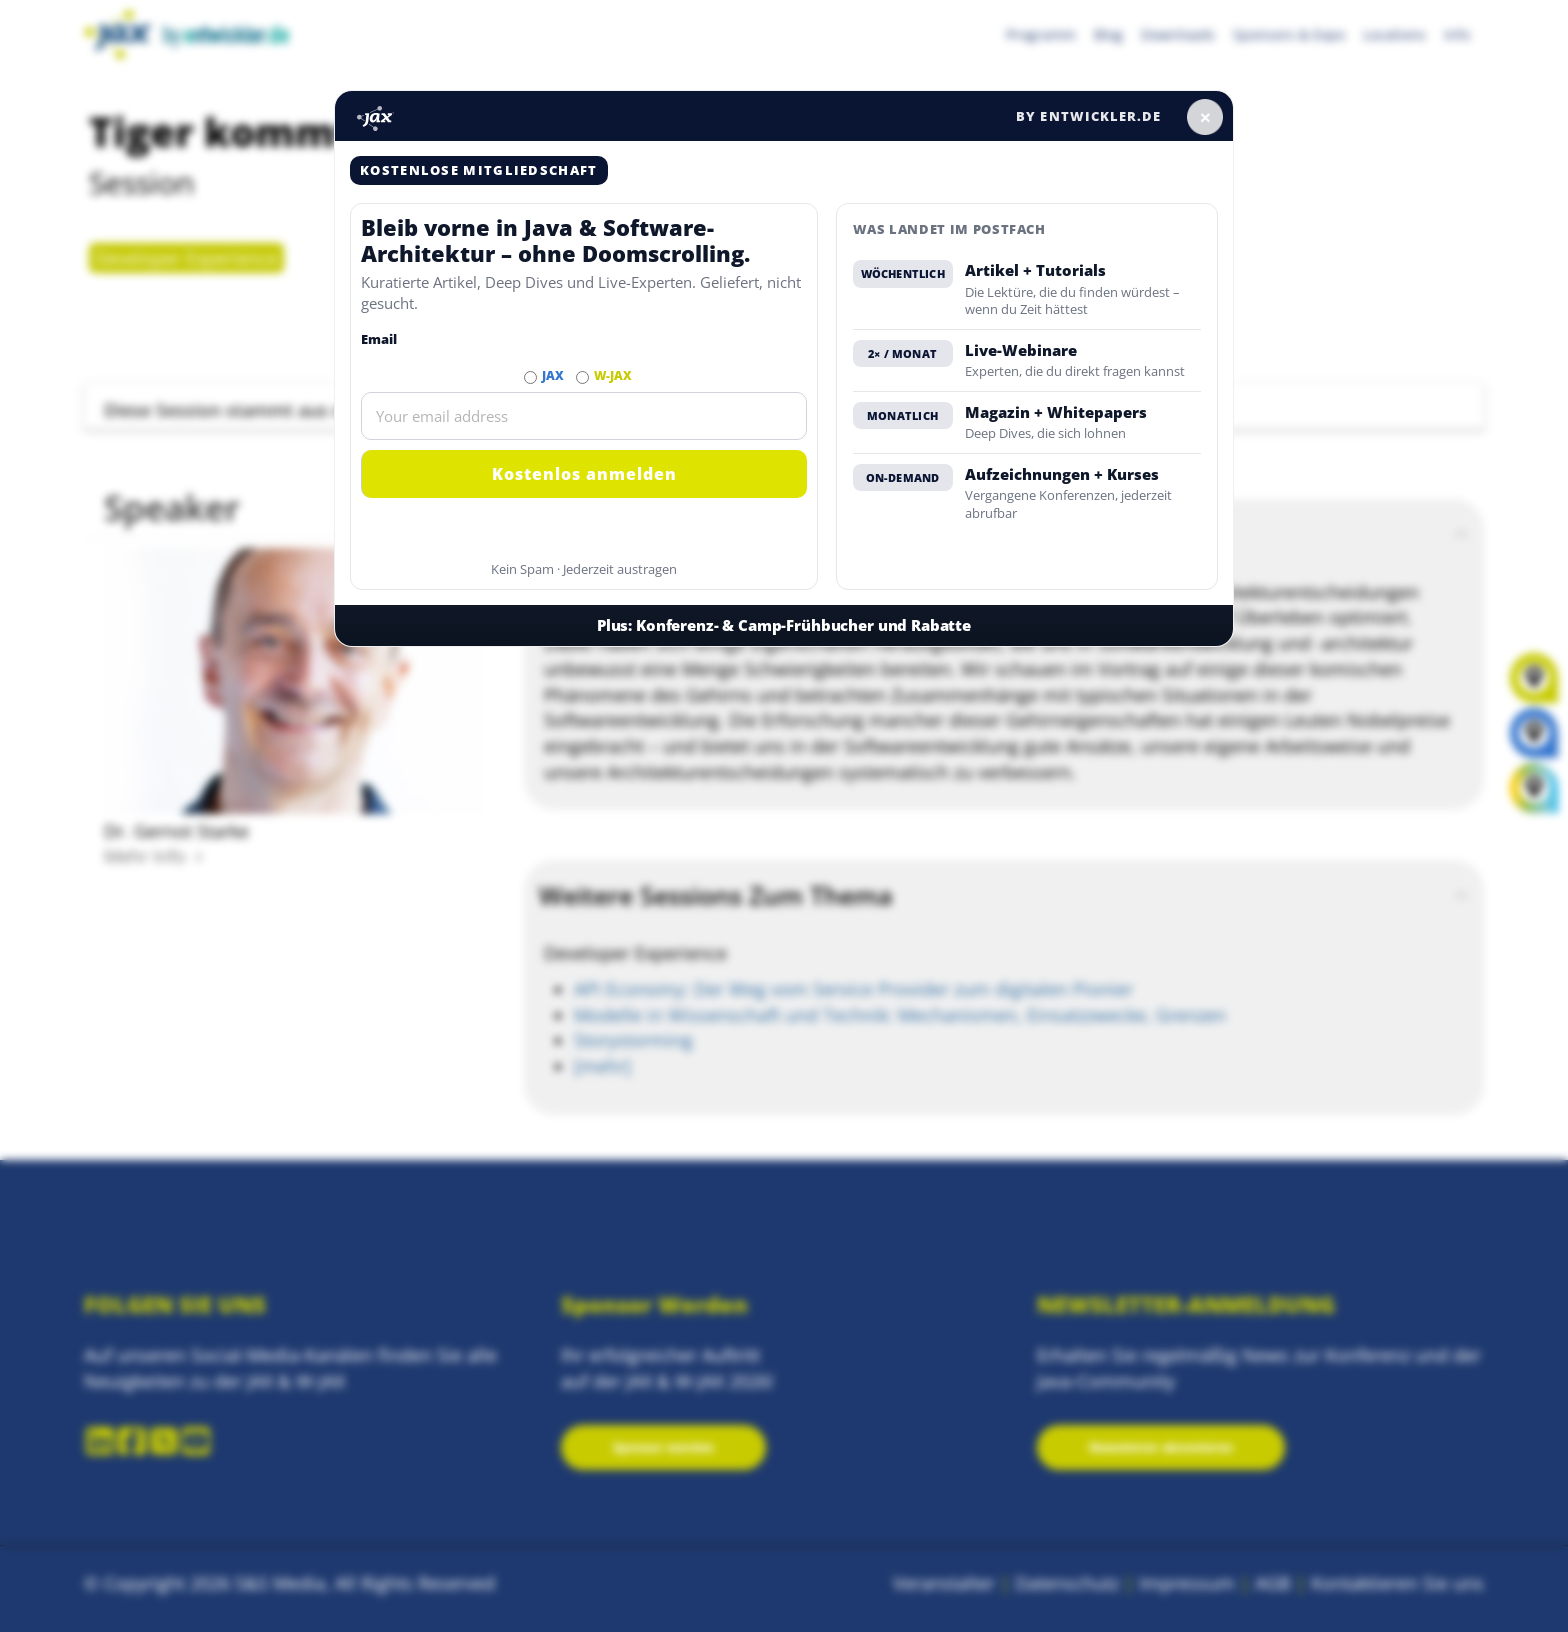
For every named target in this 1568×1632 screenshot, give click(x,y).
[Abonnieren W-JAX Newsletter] (582, 377)
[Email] (584, 416)
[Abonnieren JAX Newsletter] (530, 377)
